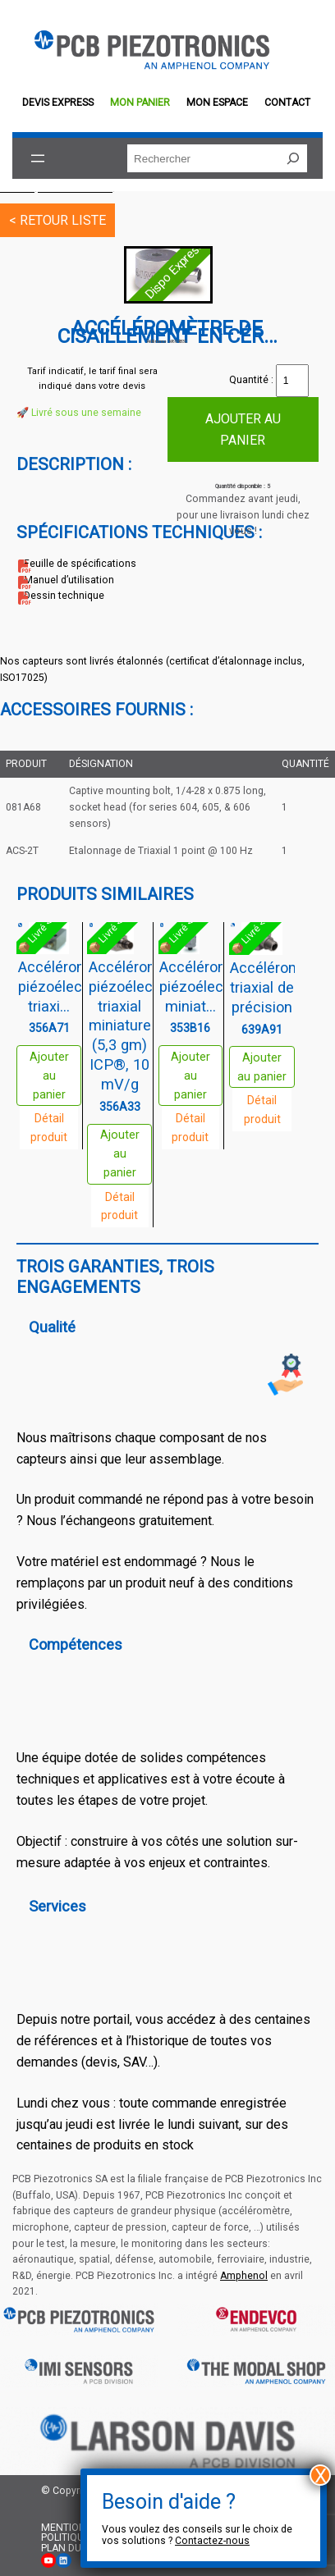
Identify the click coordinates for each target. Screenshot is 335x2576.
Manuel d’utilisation (69, 580)
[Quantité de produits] (292, 380)
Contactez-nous (212, 2540)
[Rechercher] (293, 158)
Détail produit (48, 1127)
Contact (287, 102)
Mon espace (217, 102)
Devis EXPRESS (58, 102)
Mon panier (140, 102)
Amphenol (244, 2275)
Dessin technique (64, 595)
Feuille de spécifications (80, 563)
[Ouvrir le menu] (38, 158)
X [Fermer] (320, 2475)
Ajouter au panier (243, 429)
